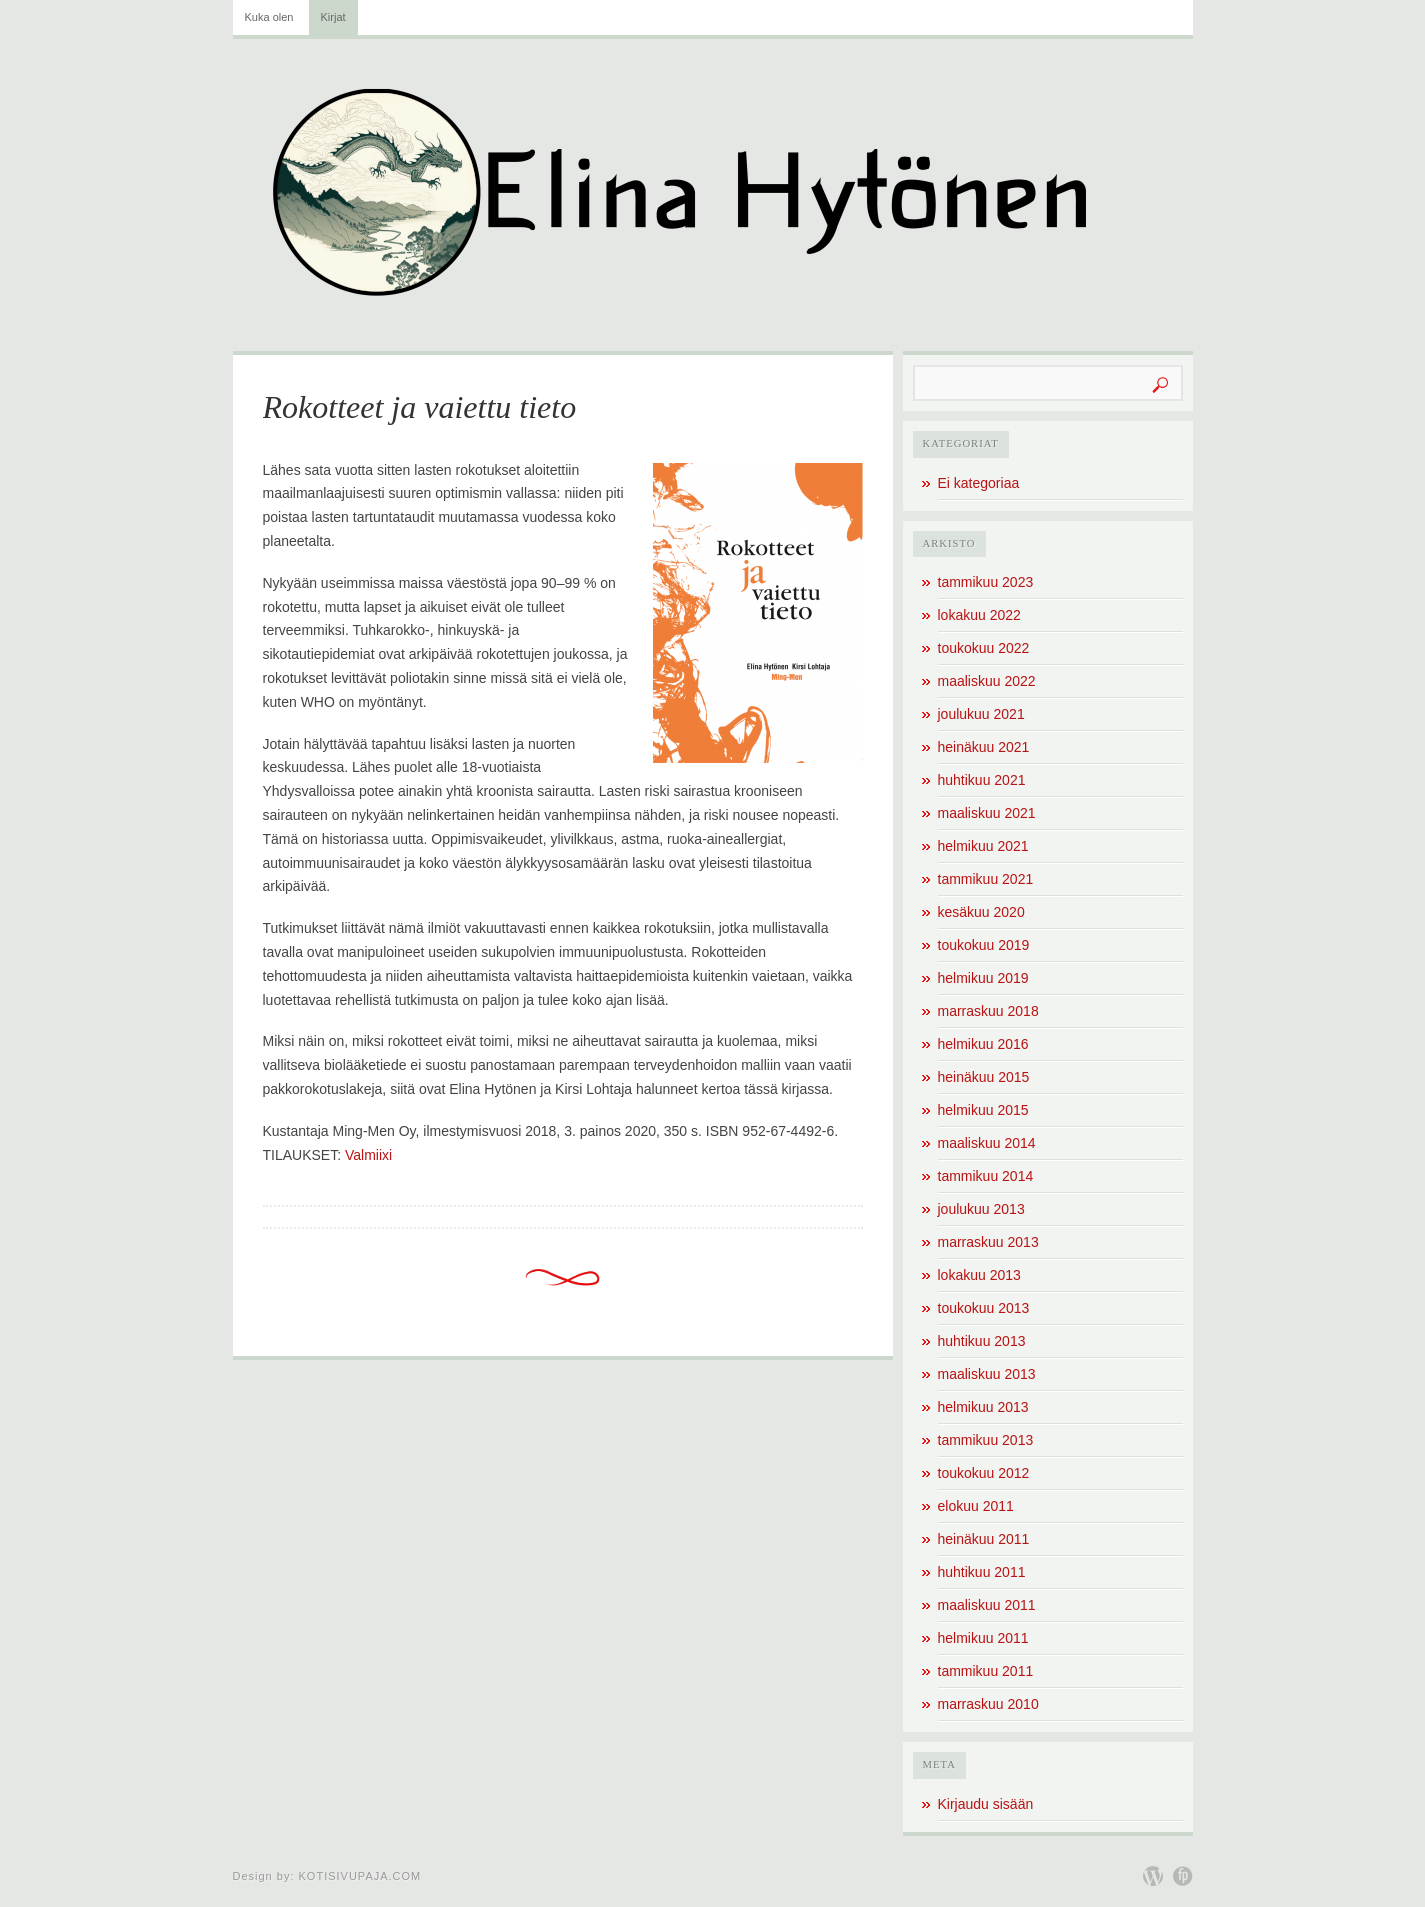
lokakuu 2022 (979, 615)
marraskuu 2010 (988, 1704)
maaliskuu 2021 (987, 813)
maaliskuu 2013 (987, 1374)
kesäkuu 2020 (981, 912)
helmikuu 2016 (983, 1044)
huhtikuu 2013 (982, 1341)
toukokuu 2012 (984, 1473)
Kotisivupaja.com (360, 1876)
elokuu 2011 (976, 1506)
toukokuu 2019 (984, 945)
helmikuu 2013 (983, 1407)
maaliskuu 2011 (987, 1605)
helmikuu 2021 (983, 846)
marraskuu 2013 (988, 1242)
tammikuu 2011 (986, 1671)
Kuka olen (269, 17)
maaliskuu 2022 (987, 681)
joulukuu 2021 (981, 714)
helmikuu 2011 (983, 1638)
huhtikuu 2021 (982, 780)
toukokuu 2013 (984, 1308)
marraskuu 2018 (988, 1011)
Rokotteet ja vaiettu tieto (420, 407)
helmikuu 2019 (983, 978)
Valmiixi (368, 1155)
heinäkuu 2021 (984, 747)
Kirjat (333, 17)
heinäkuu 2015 (984, 1077)
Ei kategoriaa (979, 483)
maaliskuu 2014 (987, 1143)
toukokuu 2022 (984, 648)
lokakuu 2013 (979, 1275)
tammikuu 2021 (986, 879)
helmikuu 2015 (983, 1110)
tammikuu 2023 (986, 582)
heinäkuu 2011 (984, 1539)
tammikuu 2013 (986, 1440)
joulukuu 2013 (981, 1209)
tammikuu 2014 (986, 1176)
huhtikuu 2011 (982, 1572)
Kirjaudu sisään (986, 1804)
